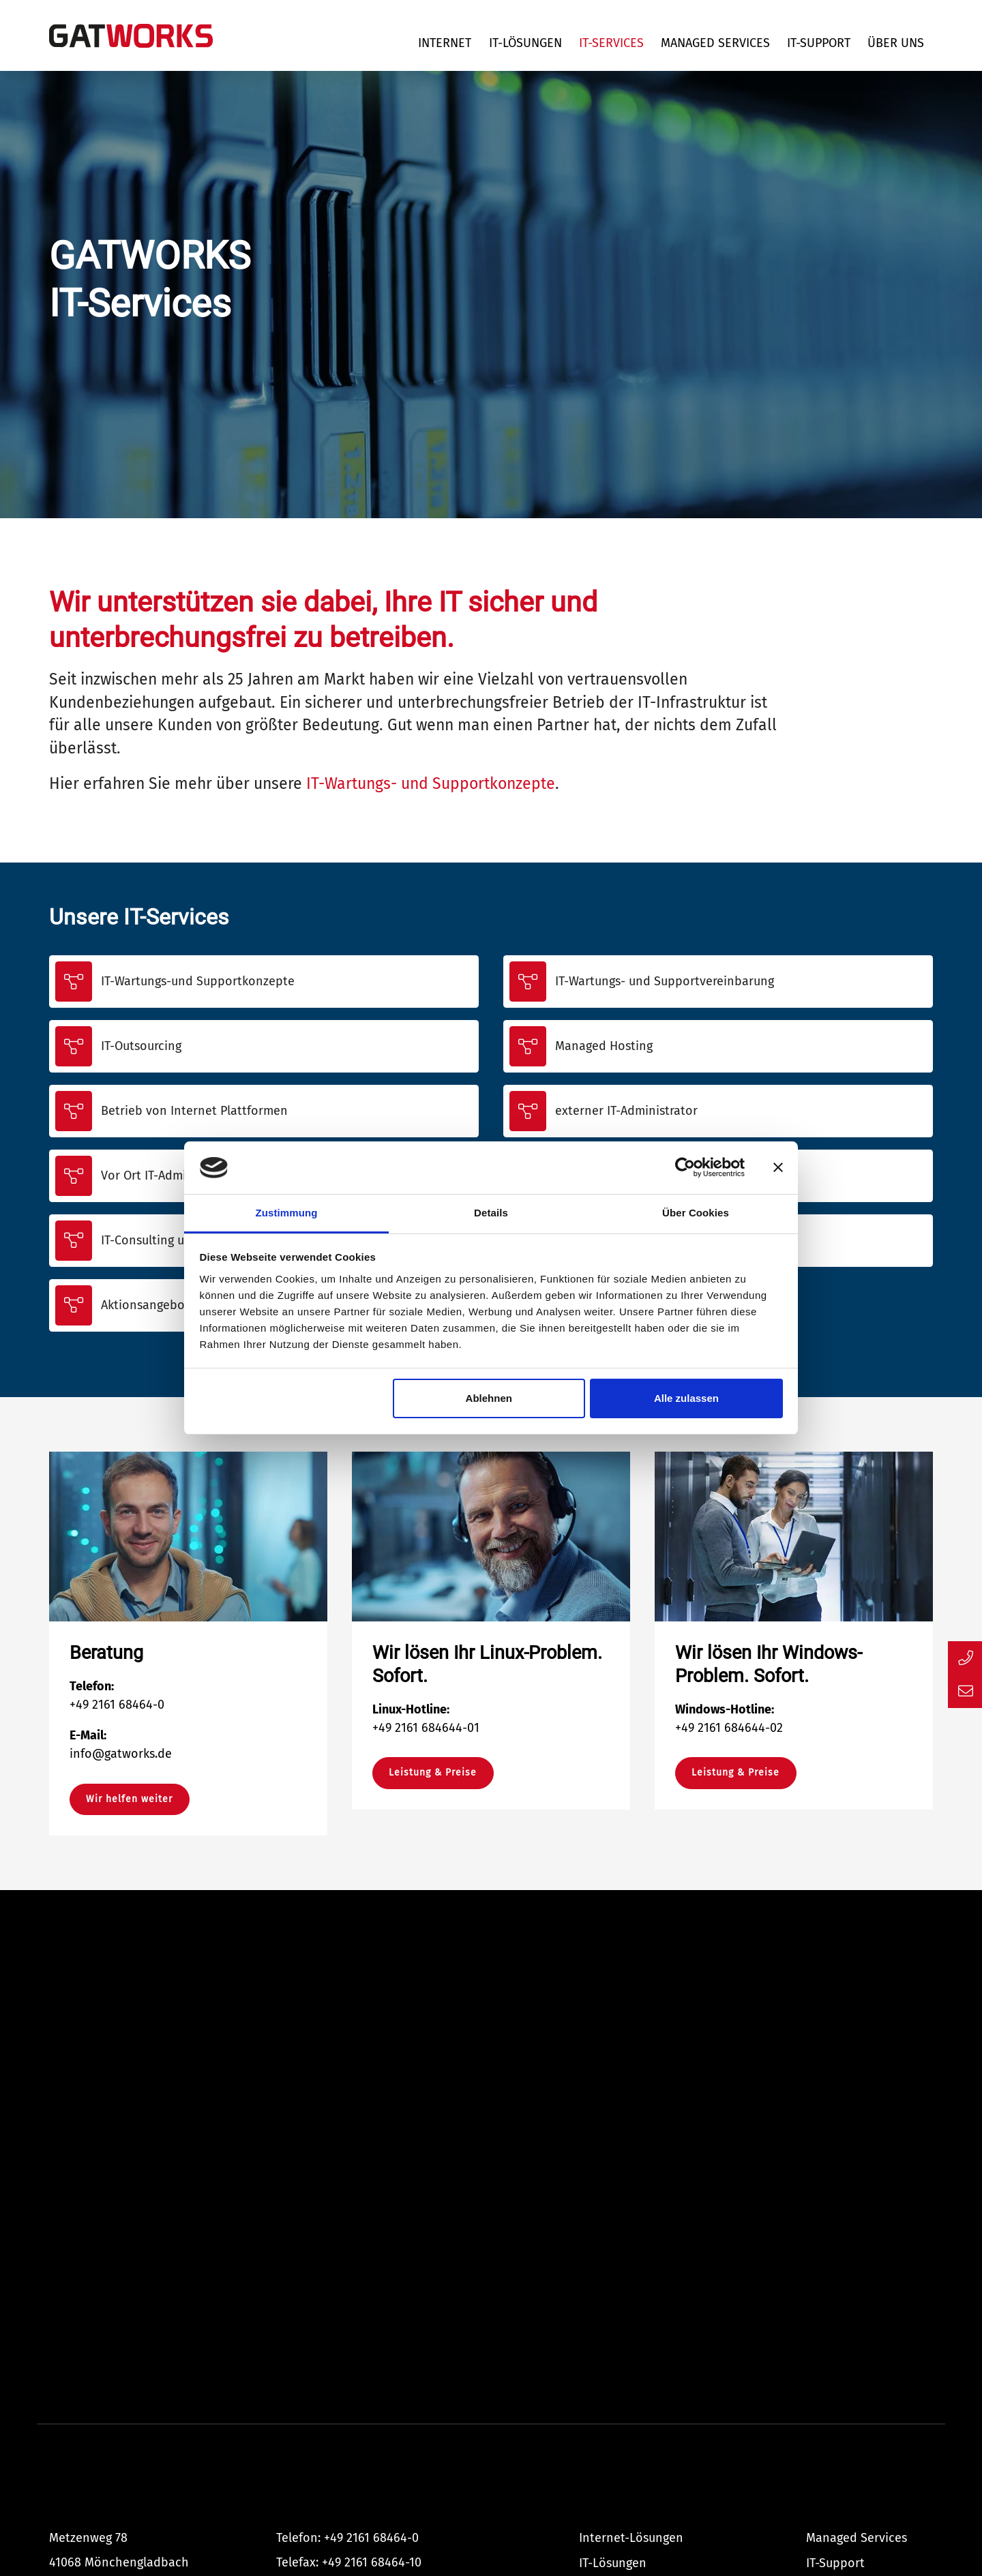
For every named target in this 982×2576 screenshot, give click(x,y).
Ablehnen (489, 1398)
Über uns (895, 42)
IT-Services (611, 42)
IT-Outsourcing (141, 1045)
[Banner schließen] (778, 1168)
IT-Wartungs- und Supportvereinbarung (664, 981)
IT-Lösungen (525, 42)
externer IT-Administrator (626, 1110)
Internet (444, 42)
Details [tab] (491, 1212)
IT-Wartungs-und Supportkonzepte (198, 981)
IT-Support (818, 42)
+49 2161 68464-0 (371, 2537)
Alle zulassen (686, 1398)
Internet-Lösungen (631, 2537)
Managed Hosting (604, 1045)
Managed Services (715, 42)
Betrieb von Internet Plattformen (194, 1110)
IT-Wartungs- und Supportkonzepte (430, 784)
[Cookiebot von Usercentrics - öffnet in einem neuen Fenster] (685, 1168)
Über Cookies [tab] (695, 1212)
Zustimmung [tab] (287, 1212)
